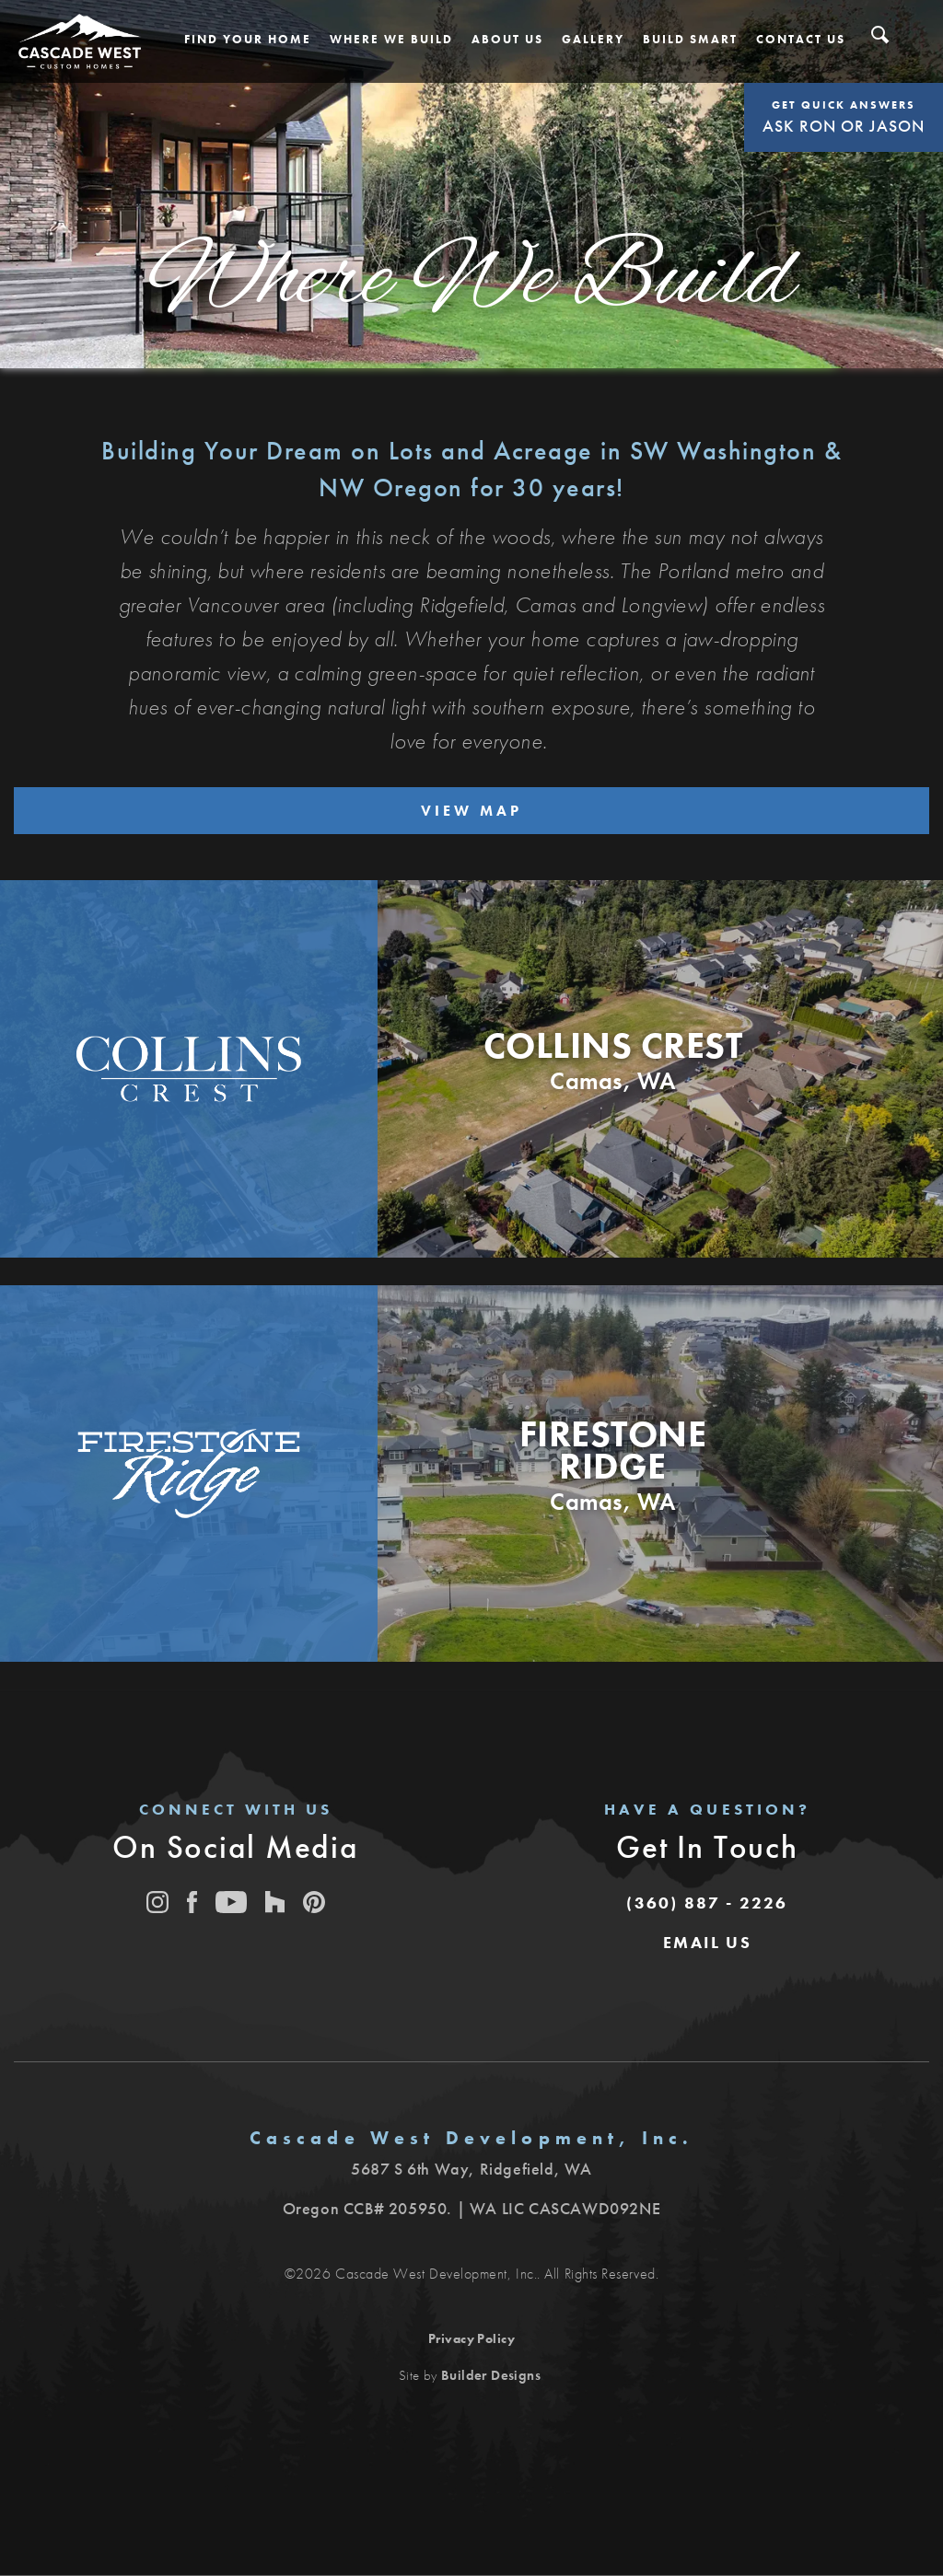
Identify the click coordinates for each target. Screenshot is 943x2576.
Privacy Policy (472, 2338)
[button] (247, 39)
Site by (470, 2375)
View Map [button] (471, 810)
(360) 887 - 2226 (706, 1902)
